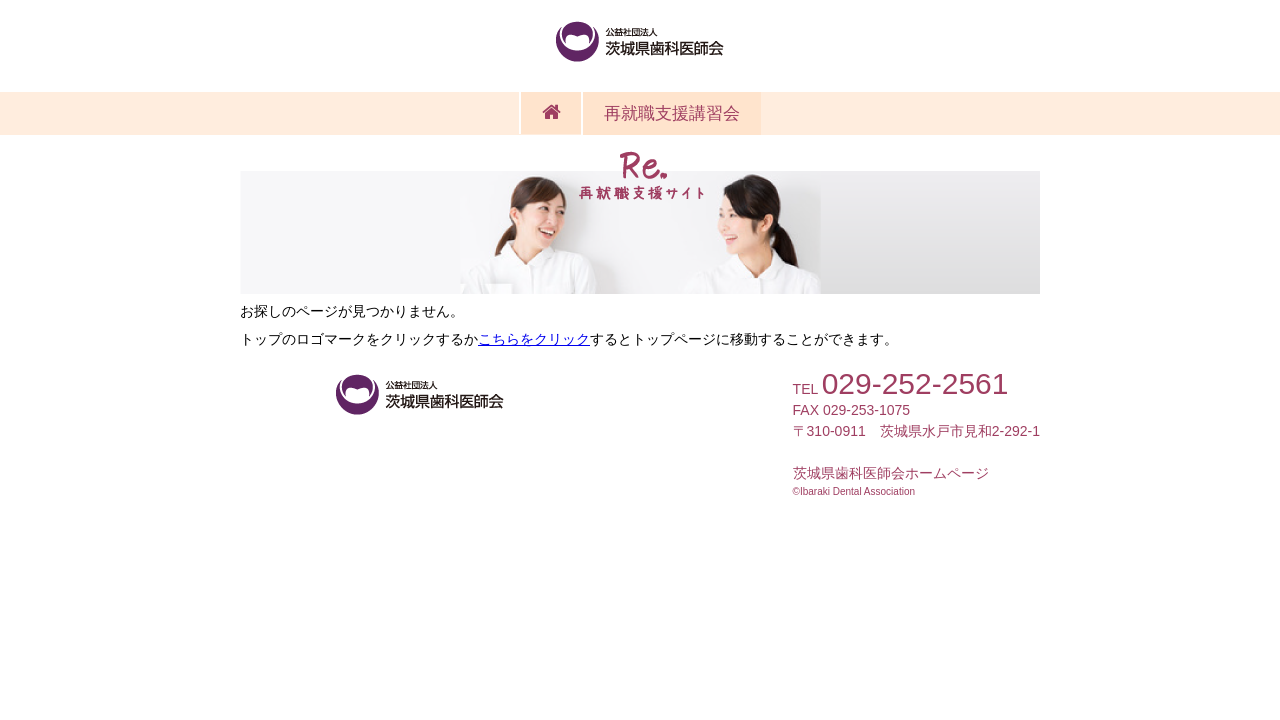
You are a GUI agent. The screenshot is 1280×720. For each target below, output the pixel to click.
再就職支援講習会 (672, 113)
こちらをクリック (534, 339)
